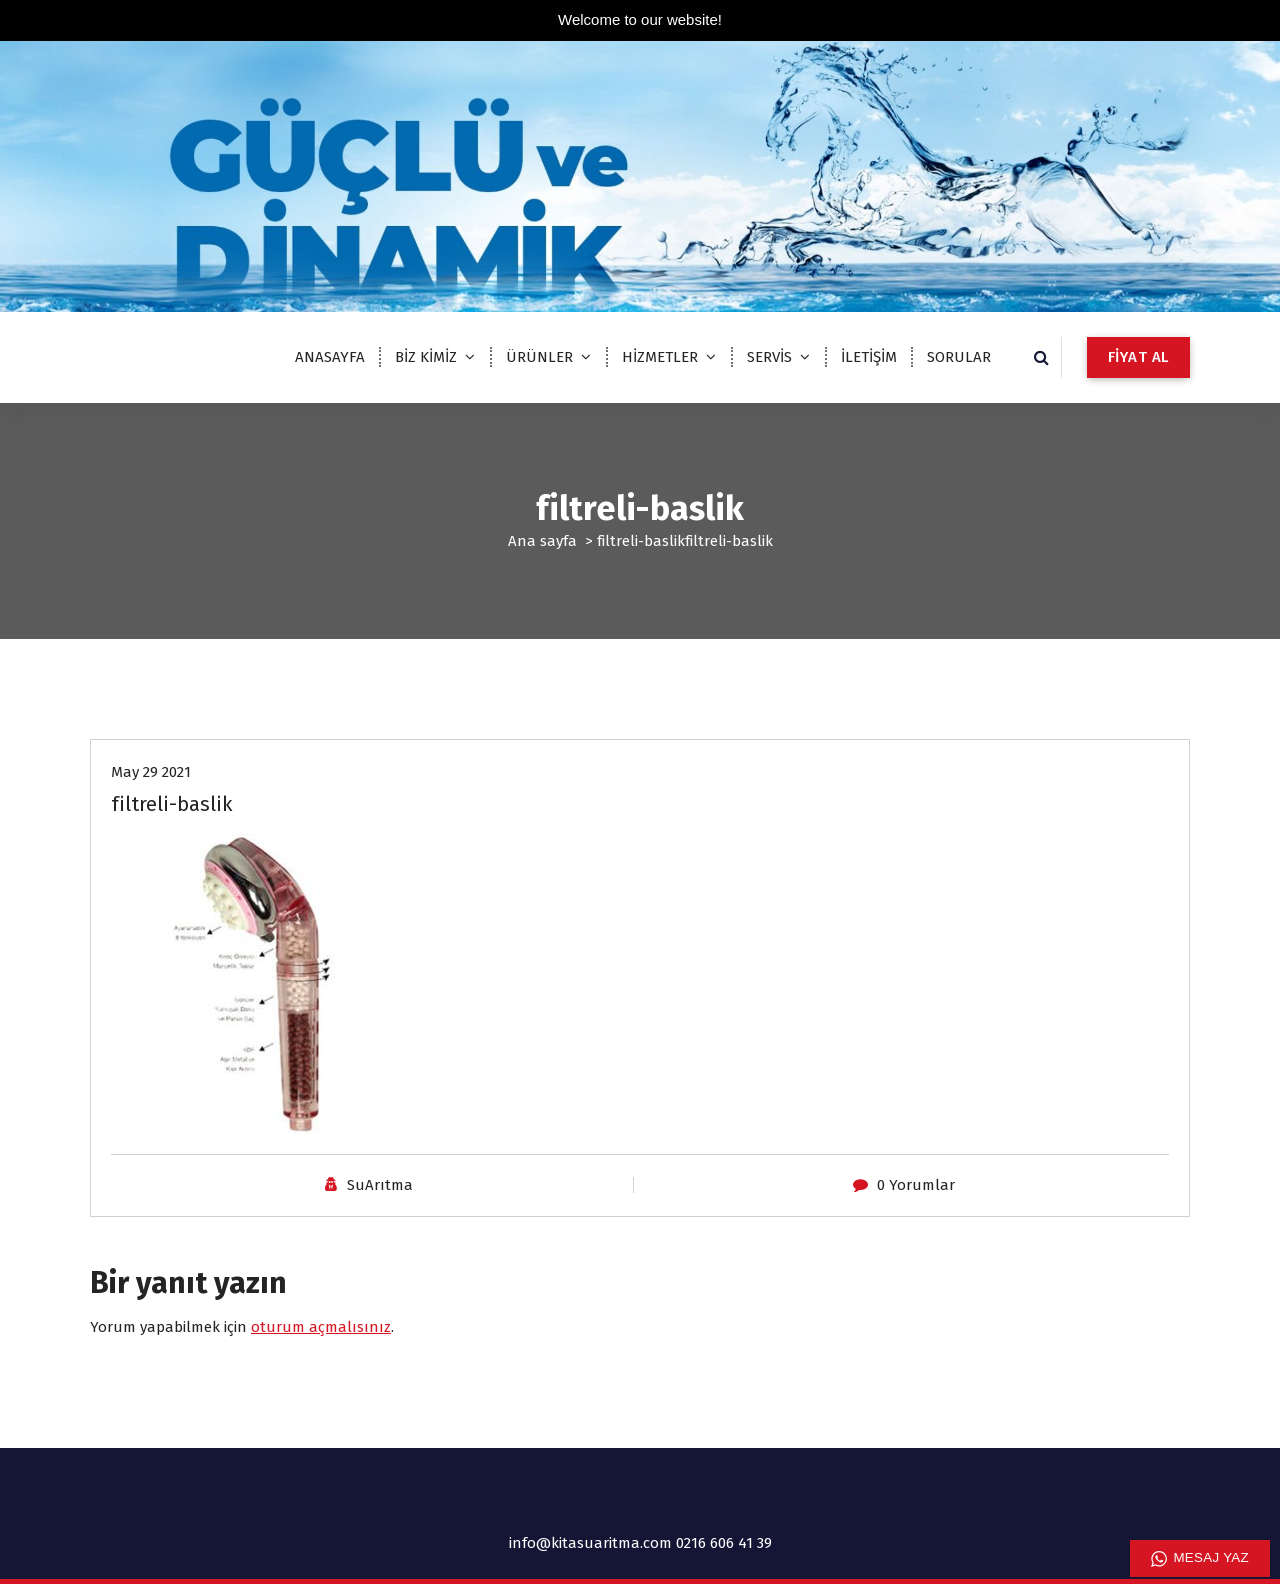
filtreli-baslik (641, 541)
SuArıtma (380, 1185)
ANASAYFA (330, 357)
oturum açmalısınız (321, 1327)
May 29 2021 (151, 772)
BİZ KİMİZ (426, 357)
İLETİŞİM (869, 357)
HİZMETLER (660, 357)
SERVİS (769, 357)
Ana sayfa (542, 541)
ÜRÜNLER (539, 357)
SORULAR (959, 357)
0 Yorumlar (916, 1185)
